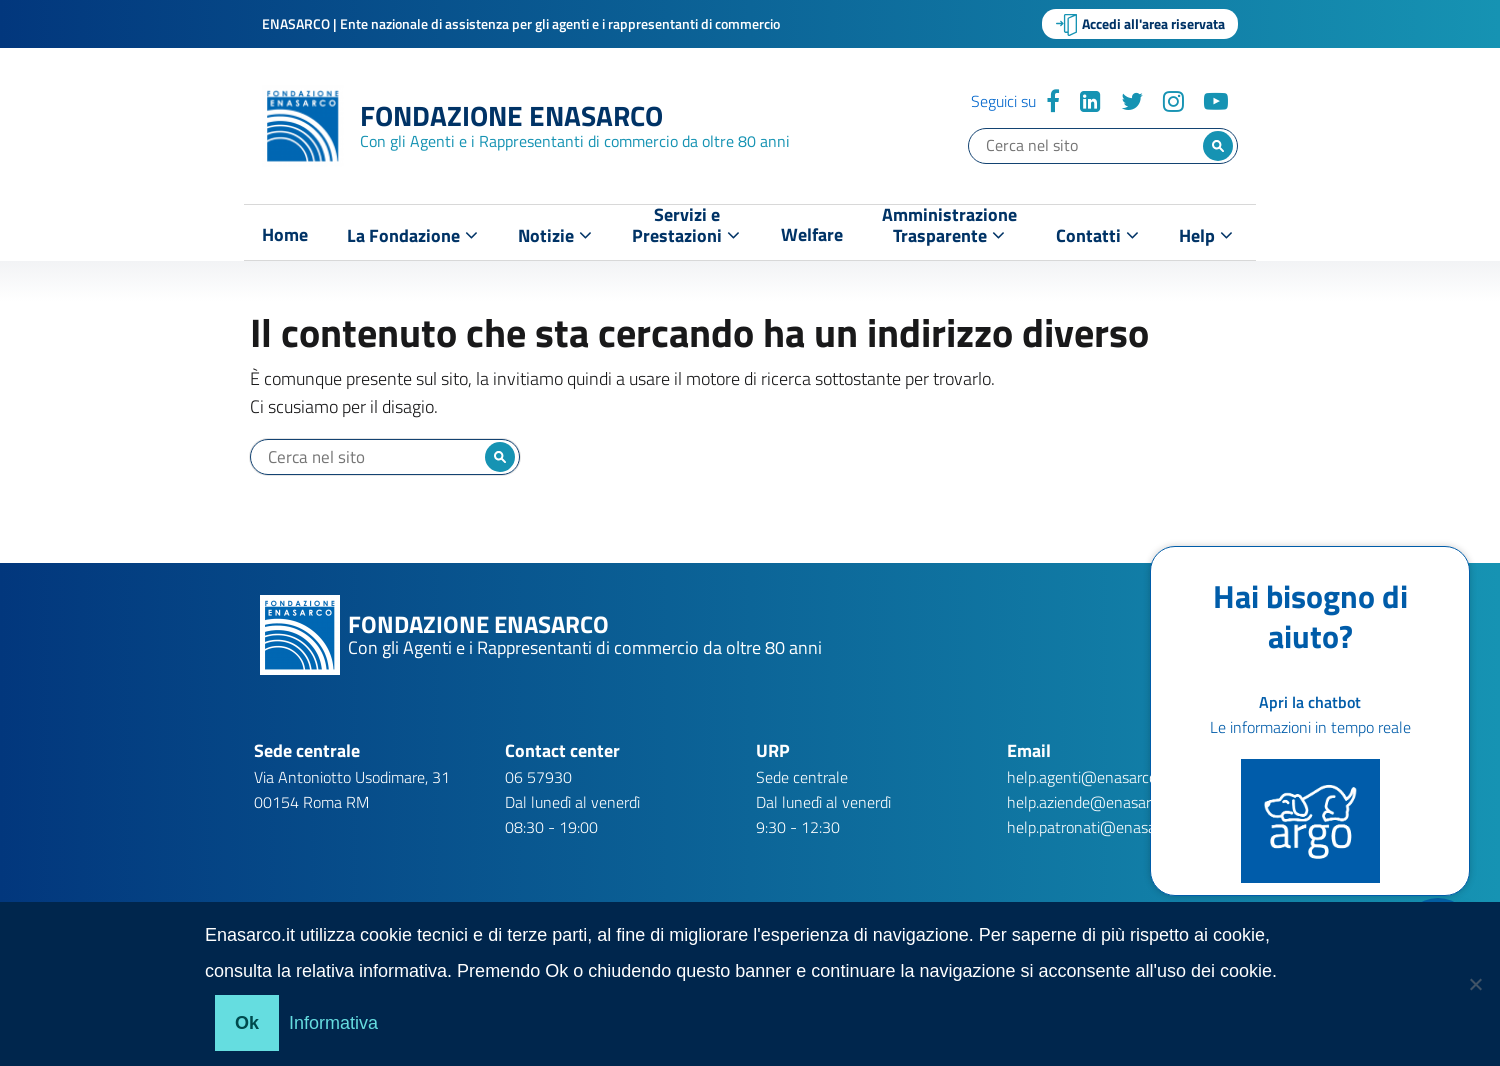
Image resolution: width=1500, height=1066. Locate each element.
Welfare (812, 235)
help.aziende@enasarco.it (1092, 802)
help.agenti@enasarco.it (1088, 777)
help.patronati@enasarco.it (1097, 827)
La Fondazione (412, 235)
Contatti (1097, 235)
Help (1206, 235)
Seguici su (1003, 101)
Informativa (333, 1023)
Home (285, 235)
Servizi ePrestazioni (686, 229)
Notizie (555, 235)
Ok (247, 1023)
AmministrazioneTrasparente (949, 229)
